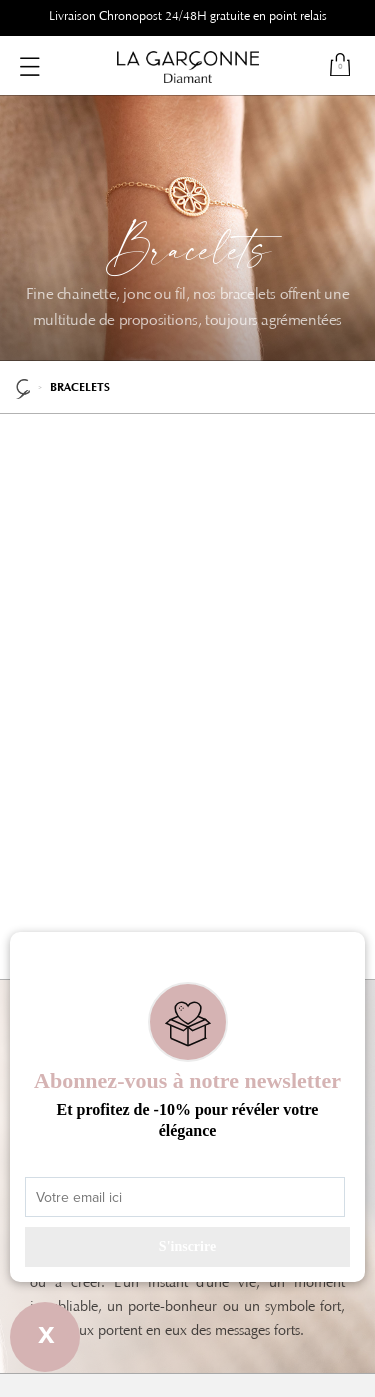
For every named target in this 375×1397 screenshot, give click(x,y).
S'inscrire (187, 1246)
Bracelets (80, 388)
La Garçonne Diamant (23, 387)
